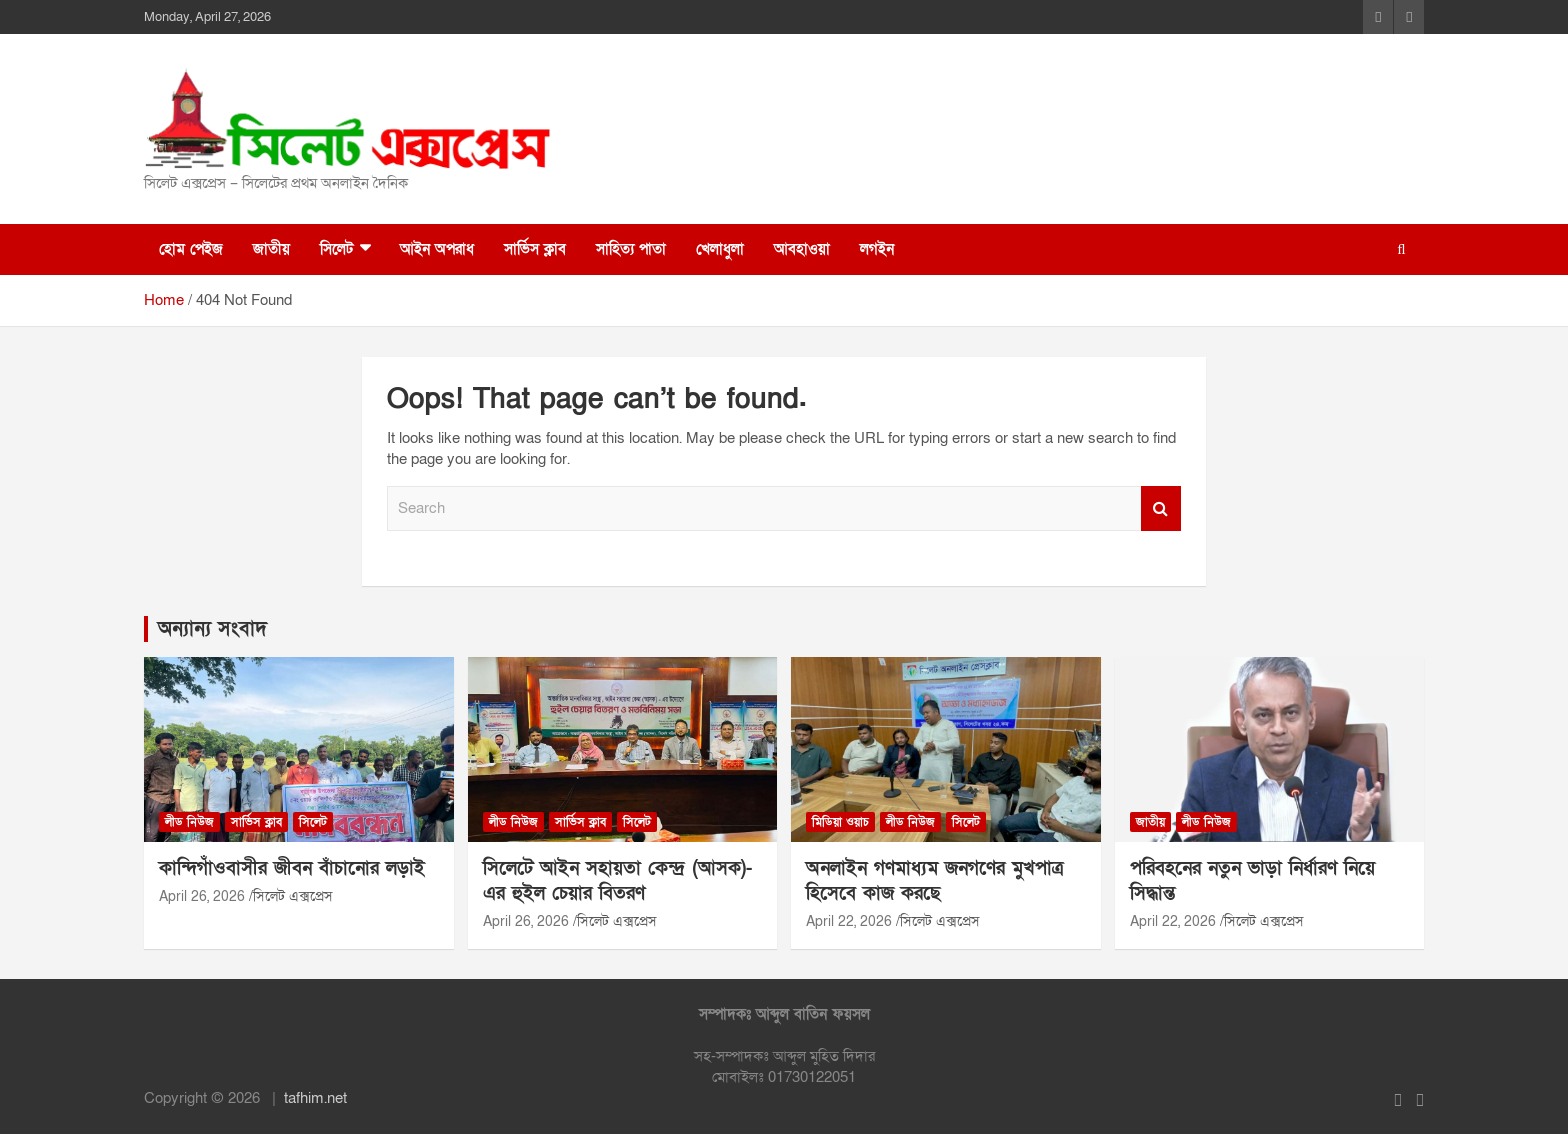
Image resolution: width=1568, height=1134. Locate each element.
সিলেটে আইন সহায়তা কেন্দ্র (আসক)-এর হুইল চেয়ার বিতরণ (617, 881)
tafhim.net (315, 1098)
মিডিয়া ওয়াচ (840, 822)
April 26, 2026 (202, 896)
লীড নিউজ (189, 822)
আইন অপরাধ (437, 249)
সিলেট (336, 249)
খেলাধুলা (720, 249)
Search (1161, 508)
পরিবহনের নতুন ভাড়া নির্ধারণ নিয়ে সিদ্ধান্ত (1252, 881)
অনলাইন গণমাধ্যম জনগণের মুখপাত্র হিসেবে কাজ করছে (934, 881)
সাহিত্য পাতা (631, 249)
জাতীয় (271, 249)
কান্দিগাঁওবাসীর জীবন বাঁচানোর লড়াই (292, 868)
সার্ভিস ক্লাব (535, 249)
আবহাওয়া (802, 249)
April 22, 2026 (849, 921)
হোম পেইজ (191, 249)
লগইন (877, 249)
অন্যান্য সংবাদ (212, 629)
